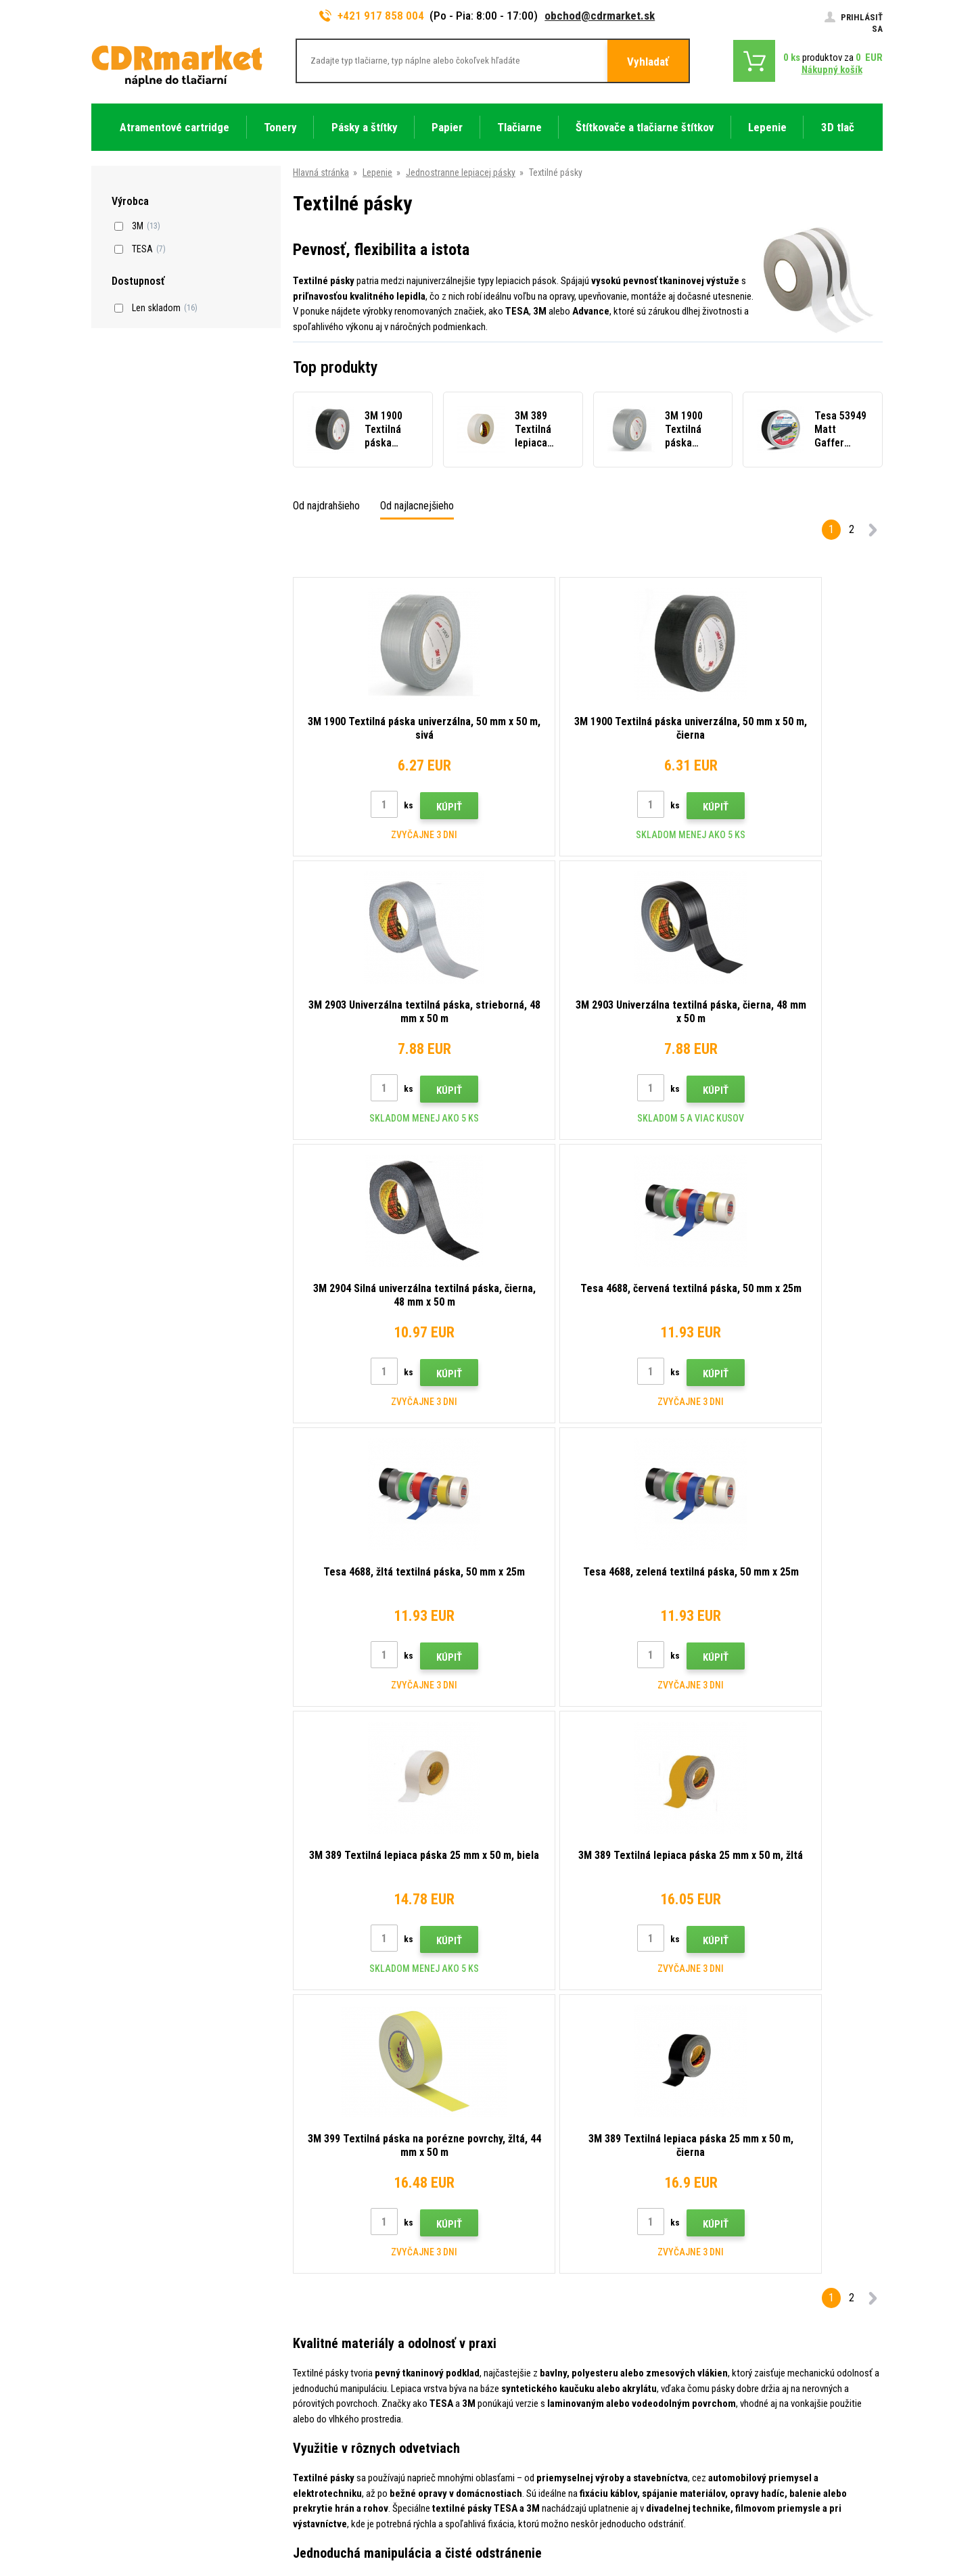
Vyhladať (648, 61)
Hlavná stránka (321, 172)
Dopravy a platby (326, 2292)
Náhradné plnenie (328, 2452)
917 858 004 (149, 2257)
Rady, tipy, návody (329, 2272)
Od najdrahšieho (326, 505)
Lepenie (377, 172)
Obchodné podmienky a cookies (357, 2372)
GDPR (306, 2392)
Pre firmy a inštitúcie (335, 2412)
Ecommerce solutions (786, 2512)
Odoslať (724, 2165)
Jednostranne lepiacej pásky (460, 172)
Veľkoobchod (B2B (332, 2312)
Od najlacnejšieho (417, 505)
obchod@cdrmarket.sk (599, 15)
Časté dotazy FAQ (330, 2332)
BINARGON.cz (857, 2512)
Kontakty (313, 2253)
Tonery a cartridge (541, 2558)
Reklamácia (317, 2352)
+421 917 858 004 (372, 15)
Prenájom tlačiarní (330, 2432)
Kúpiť (414, 807)
